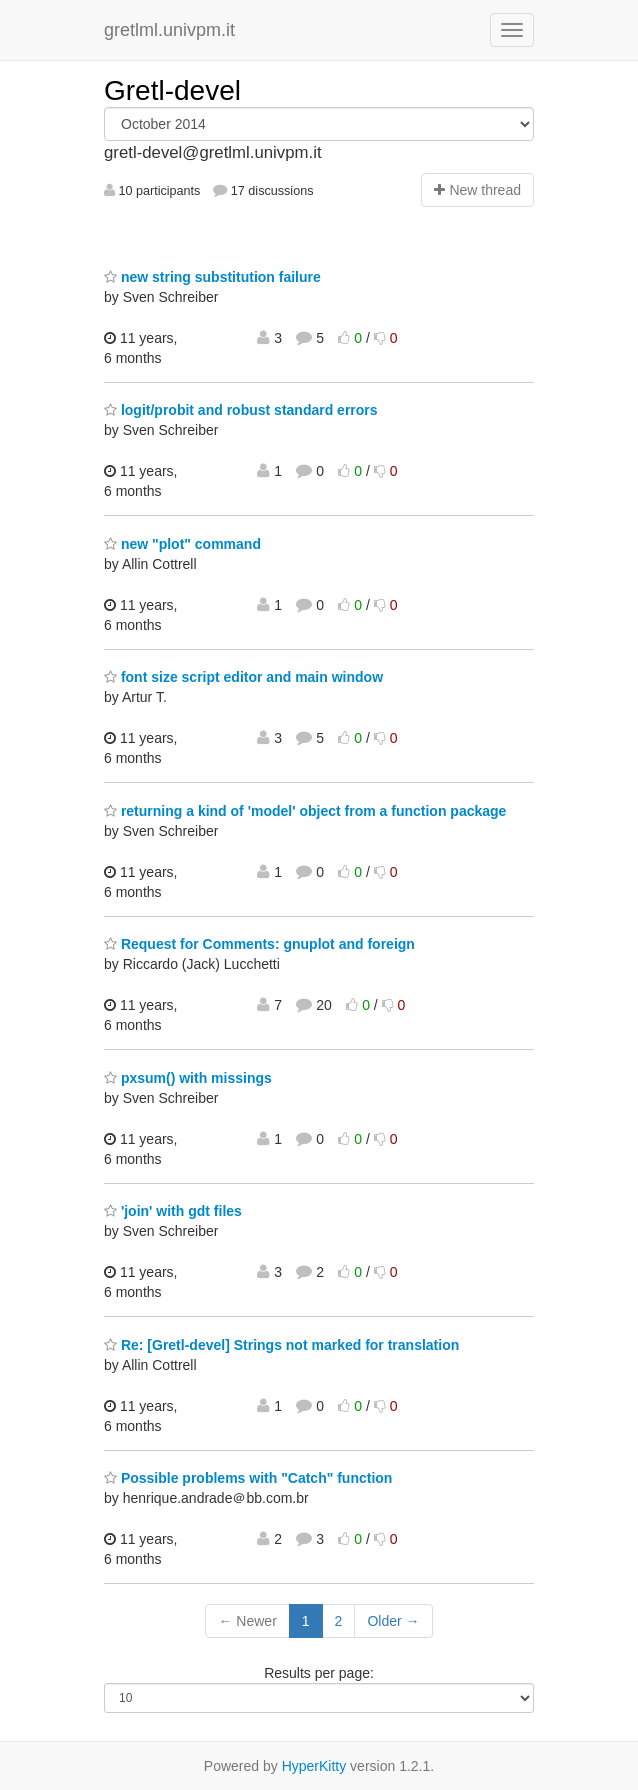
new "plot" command (182, 544)
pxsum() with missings (188, 1078)
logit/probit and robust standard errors (241, 410)
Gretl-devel (172, 90)
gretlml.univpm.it (169, 30)
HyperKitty (314, 1766)
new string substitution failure (212, 277)
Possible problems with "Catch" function (248, 1478)
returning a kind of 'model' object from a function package (305, 811)
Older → (393, 1621)
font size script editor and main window (243, 677)
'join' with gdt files (173, 1211)
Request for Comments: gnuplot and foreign (259, 944)
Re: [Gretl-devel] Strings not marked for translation (281, 1345)
